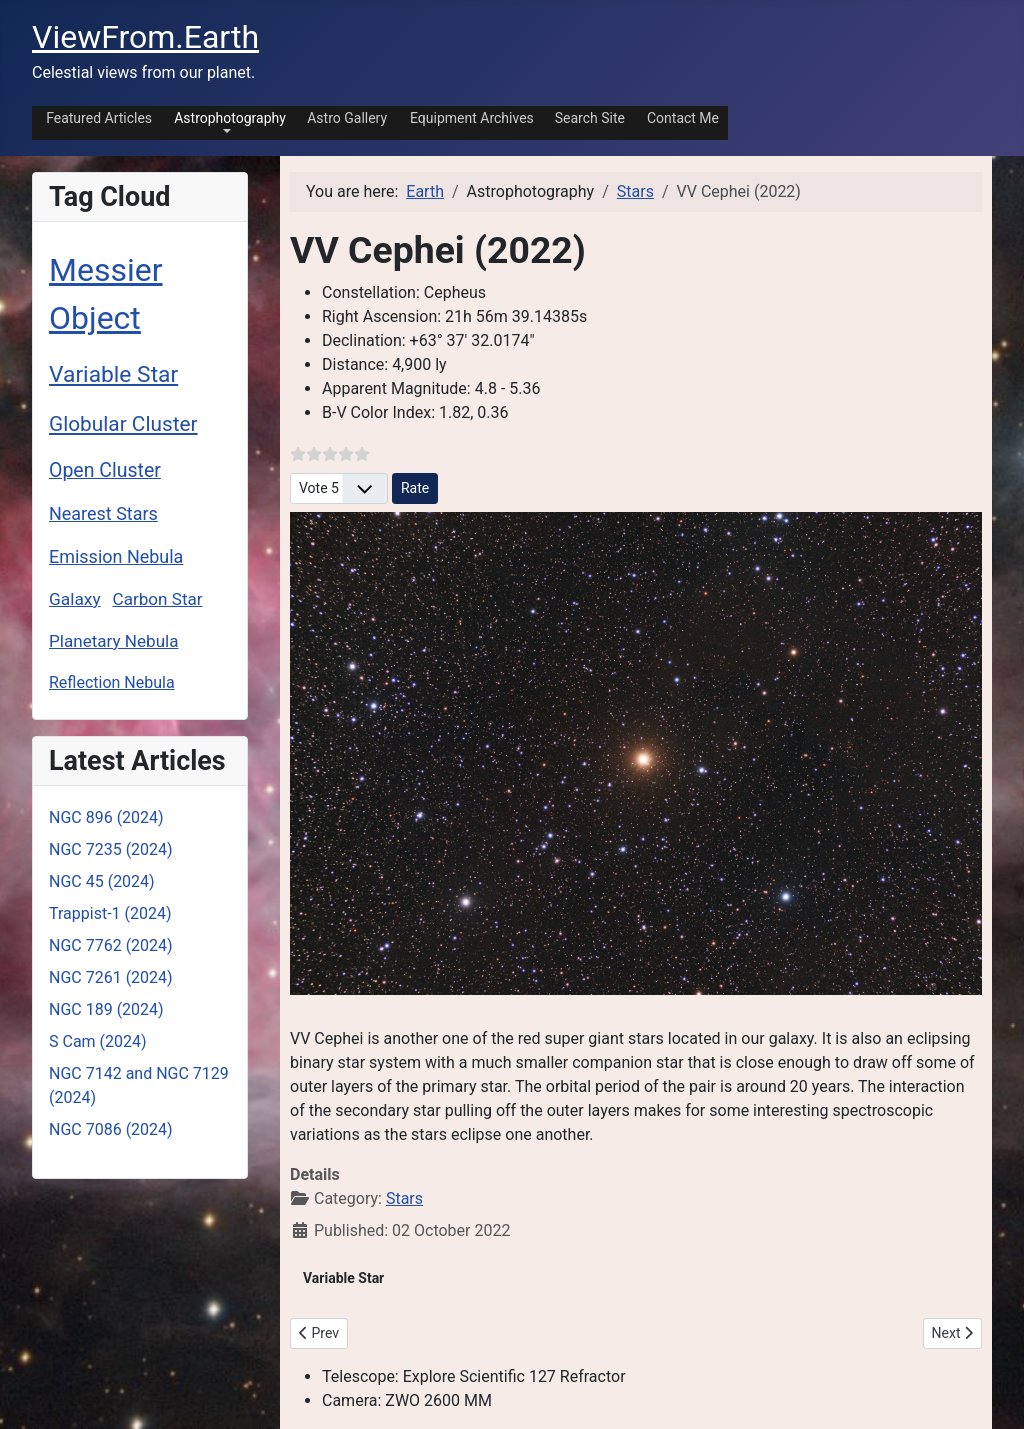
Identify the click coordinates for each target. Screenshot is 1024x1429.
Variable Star (113, 374)
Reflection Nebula (112, 682)
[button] (226, 121)
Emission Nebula (116, 556)
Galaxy (75, 599)
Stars (404, 1198)
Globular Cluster (123, 424)
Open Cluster (105, 470)
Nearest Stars (103, 513)
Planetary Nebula (114, 641)
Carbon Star (158, 599)
